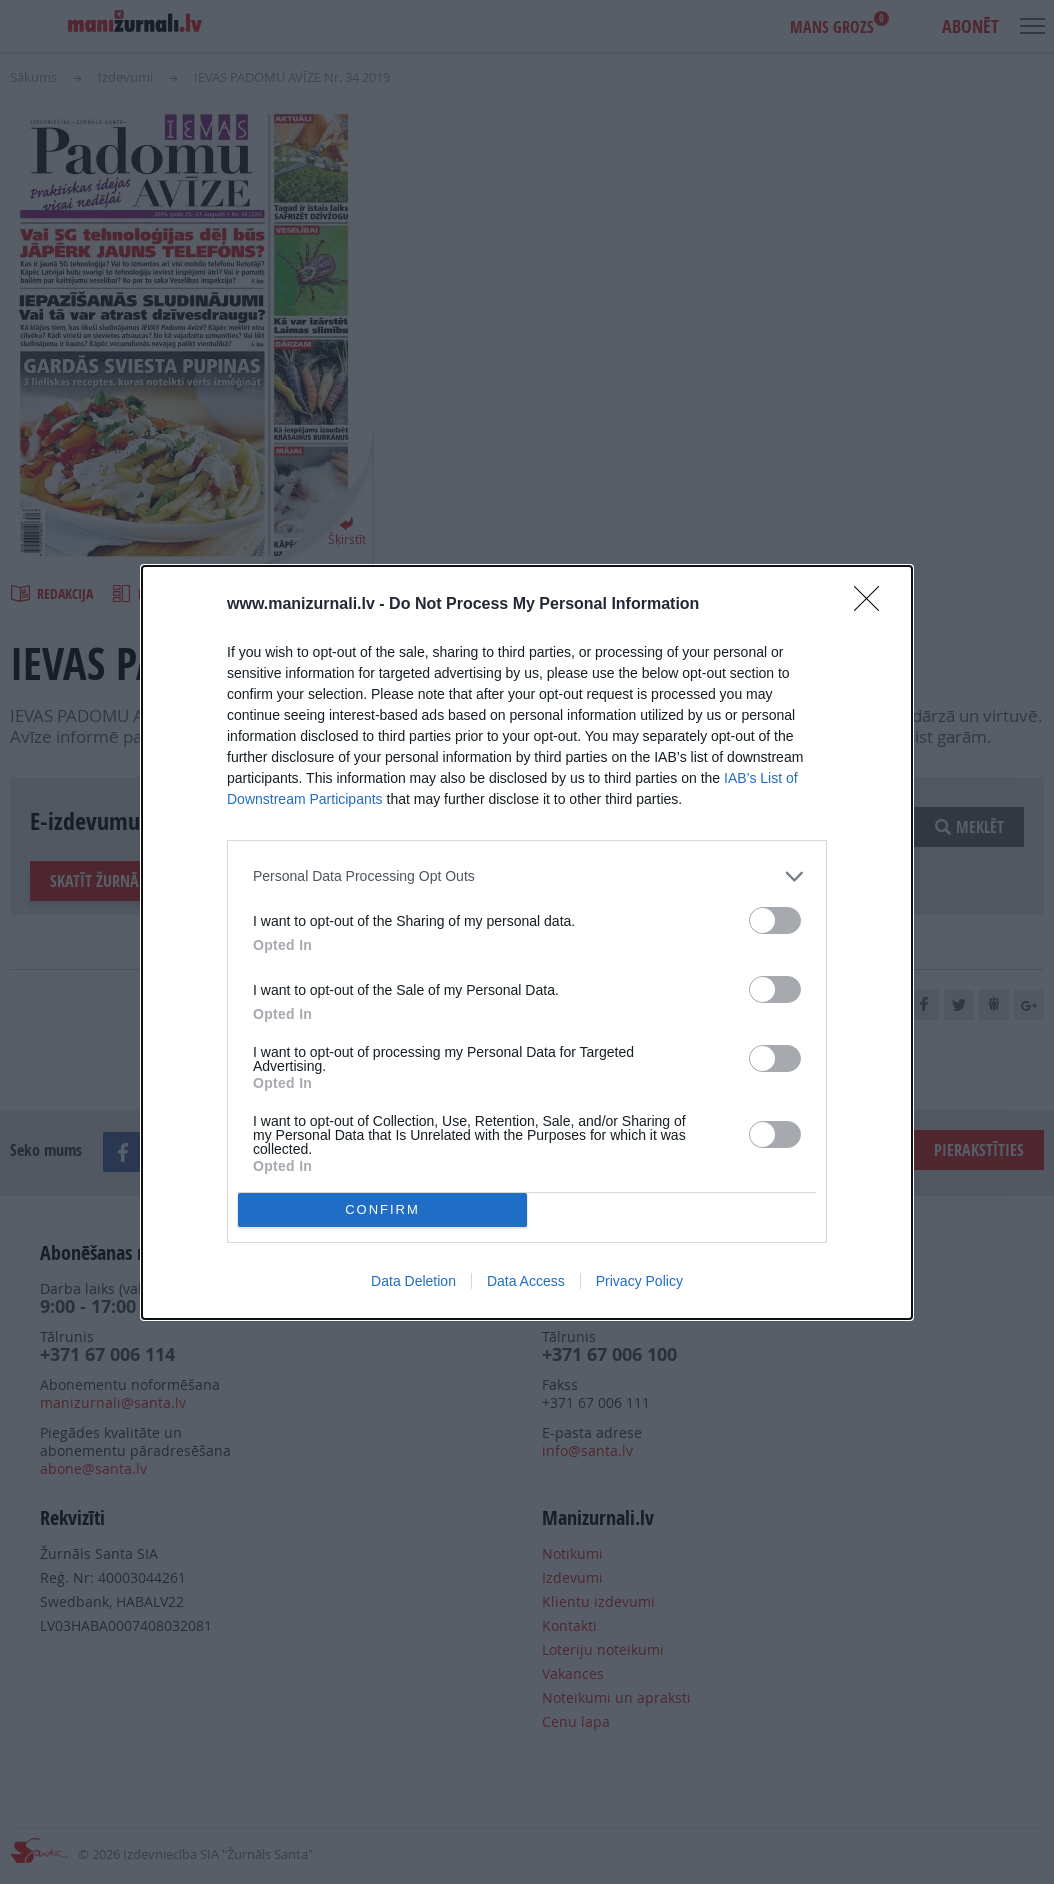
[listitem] (527, 876)
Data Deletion (413, 1281)
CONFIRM (382, 1209)
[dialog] (527, 942)
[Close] (873, 605)
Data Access (526, 1281)
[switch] (775, 920)
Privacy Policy (639, 1281)
